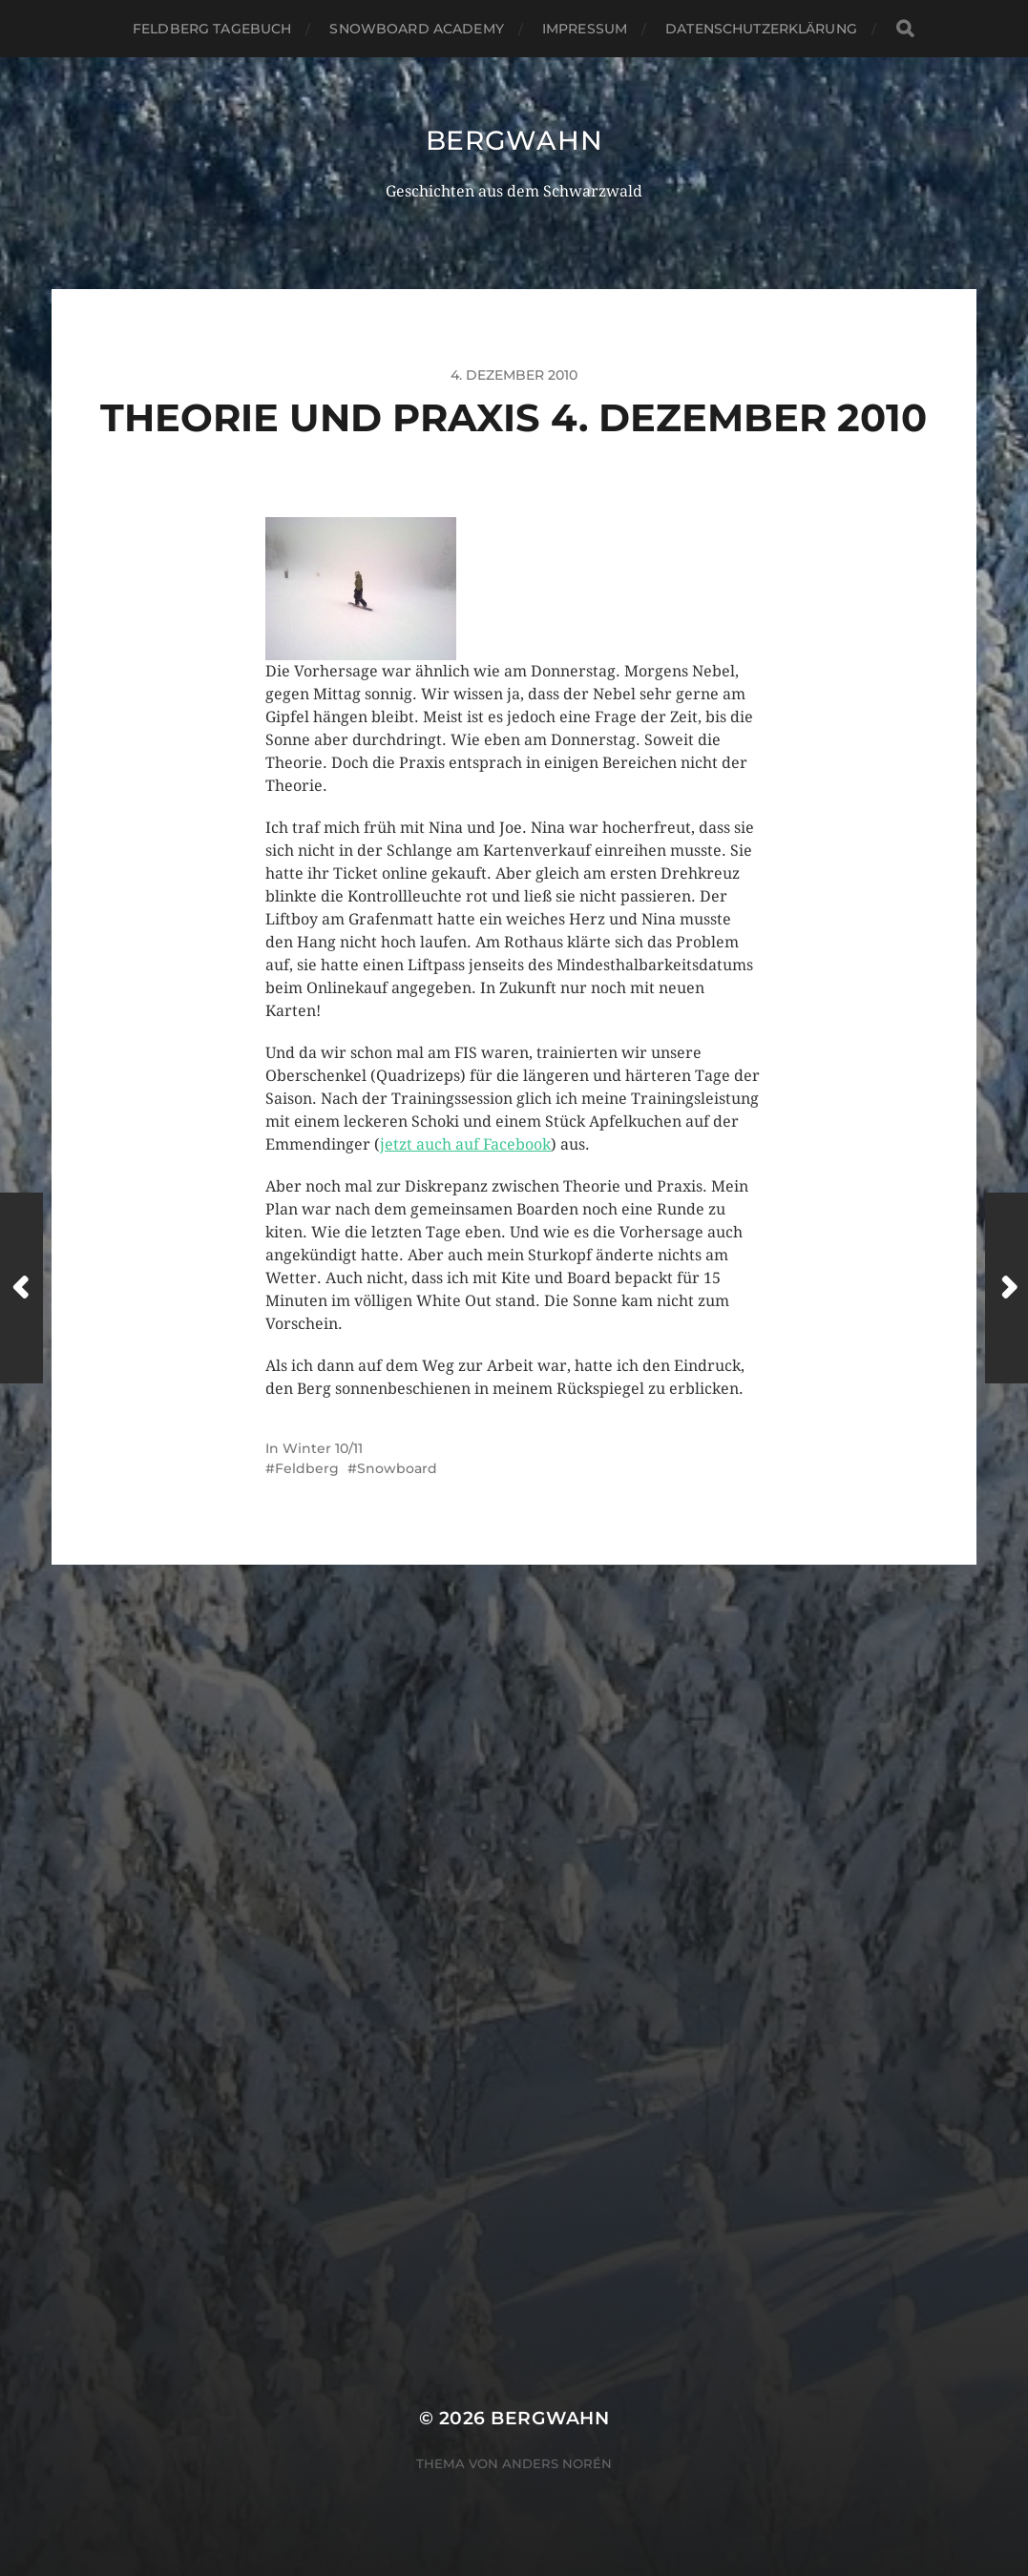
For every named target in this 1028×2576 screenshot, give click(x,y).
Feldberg (307, 1468)
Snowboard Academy (416, 28)
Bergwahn (514, 140)
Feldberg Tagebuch (212, 28)
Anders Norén (557, 2463)
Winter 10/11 (323, 1448)
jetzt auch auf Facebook (465, 1144)
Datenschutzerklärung (761, 28)
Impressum (584, 28)
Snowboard (397, 1468)
